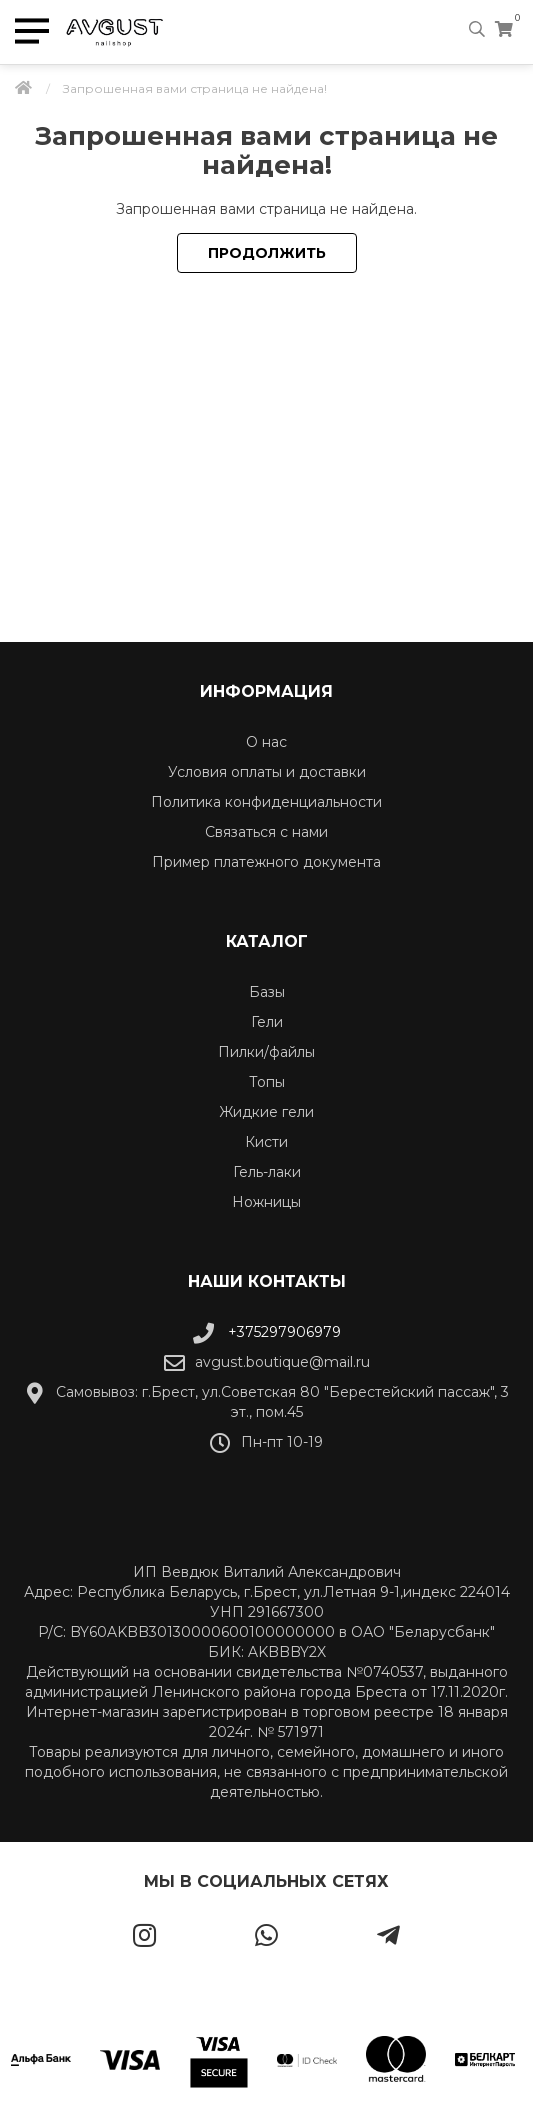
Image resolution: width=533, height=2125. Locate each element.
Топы (267, 1082)
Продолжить (267, 253)
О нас (266, 742)
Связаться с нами (266, 832)
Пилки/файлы (266, 1052)
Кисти (266, 1142)
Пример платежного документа (266, 862)
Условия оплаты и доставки (267, 772)
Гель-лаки (267, 1172)
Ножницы (266, 1202)
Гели (267, 1022)
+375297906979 (267, 1332)
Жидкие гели (266, 1112)
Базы (267, 992)
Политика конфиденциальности (266, 802)
